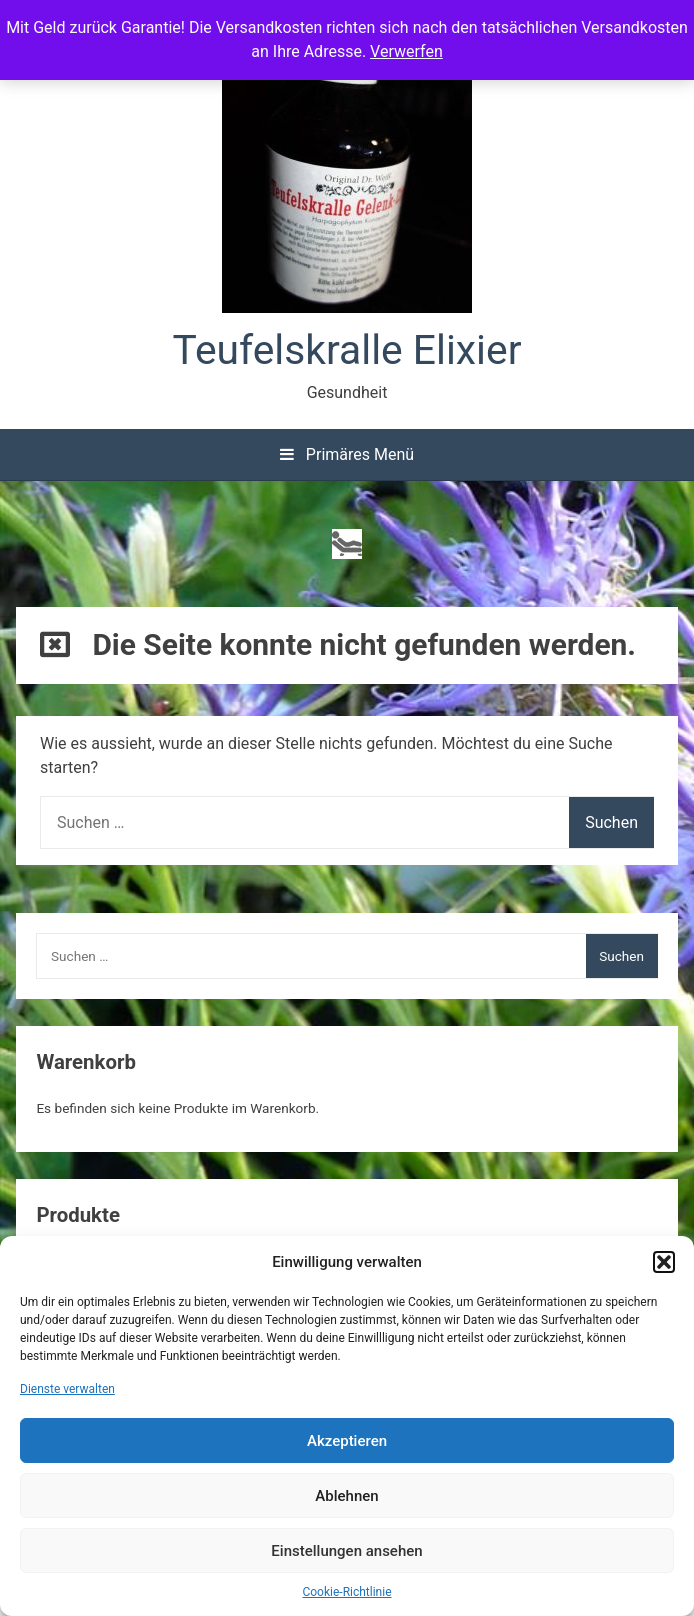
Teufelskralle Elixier (347, 350)
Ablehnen (346, 1496)
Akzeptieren (347, 1441)
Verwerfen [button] (406, 51)
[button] (664, 1262)
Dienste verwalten (67, 1389)
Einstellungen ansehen (346, 1551)
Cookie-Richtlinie (346, 1592)
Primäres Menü (347, 454)
